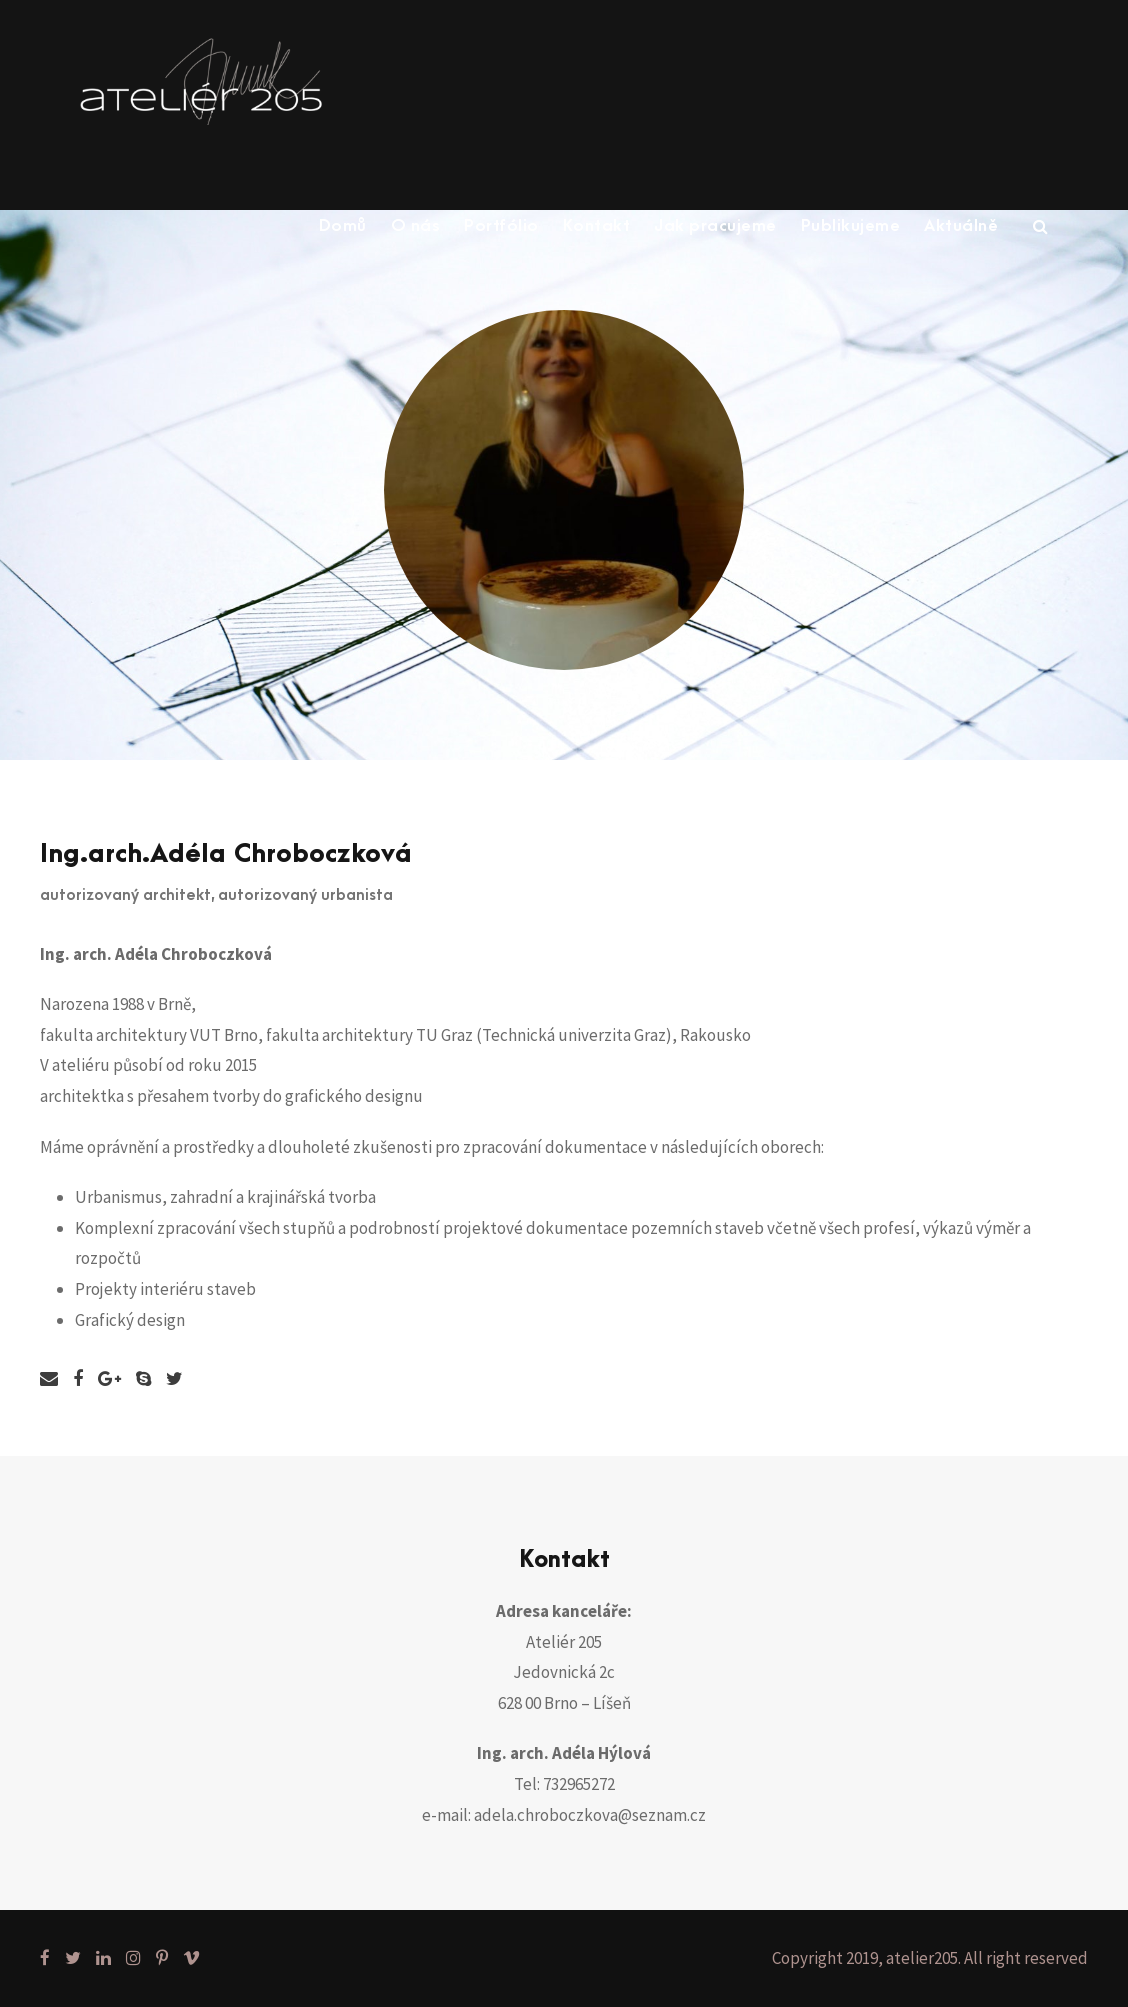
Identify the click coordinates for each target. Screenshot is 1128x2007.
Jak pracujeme (715, 226)
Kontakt (597, 226)
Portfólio (501, 226)
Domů (343, 226)
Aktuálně (961, 226)
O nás (416, 226)
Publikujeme (851, 226)
